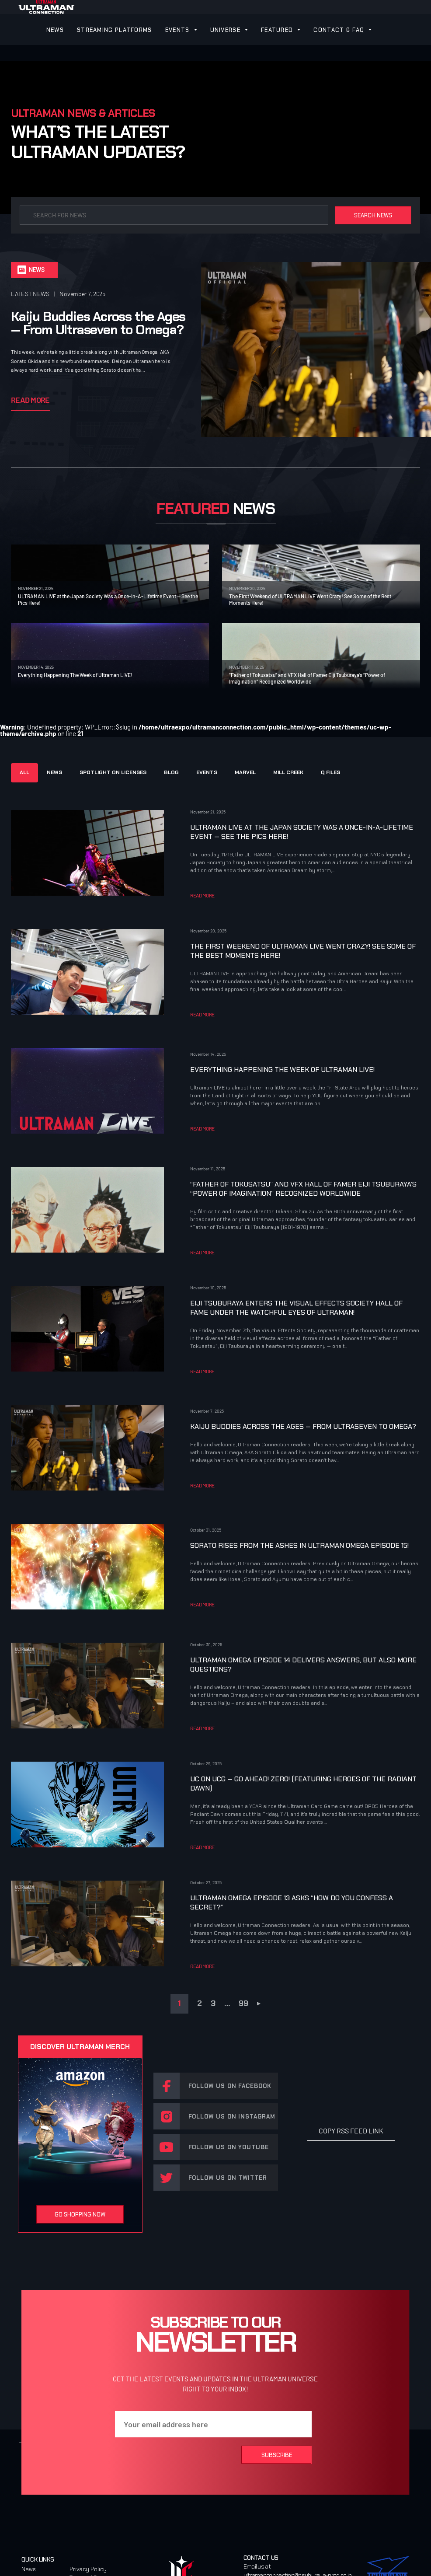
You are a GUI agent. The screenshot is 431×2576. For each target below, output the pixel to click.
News (28, 2569)
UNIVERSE (225, 30)
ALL (24, 772)
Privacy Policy (88, 2569)
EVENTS (177, 30)
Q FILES (330, 772)
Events (206, 772)
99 (243, 2003)
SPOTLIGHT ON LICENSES (113, 772)
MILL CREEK (288, 772)
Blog (171, 772)
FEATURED (277, 30)
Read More (30, 400)
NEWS (55, 30)
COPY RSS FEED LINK (351, 2131)
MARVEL (245, 772)
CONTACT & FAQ (338, 30)
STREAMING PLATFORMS (114, 30)
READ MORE (202, 895)
